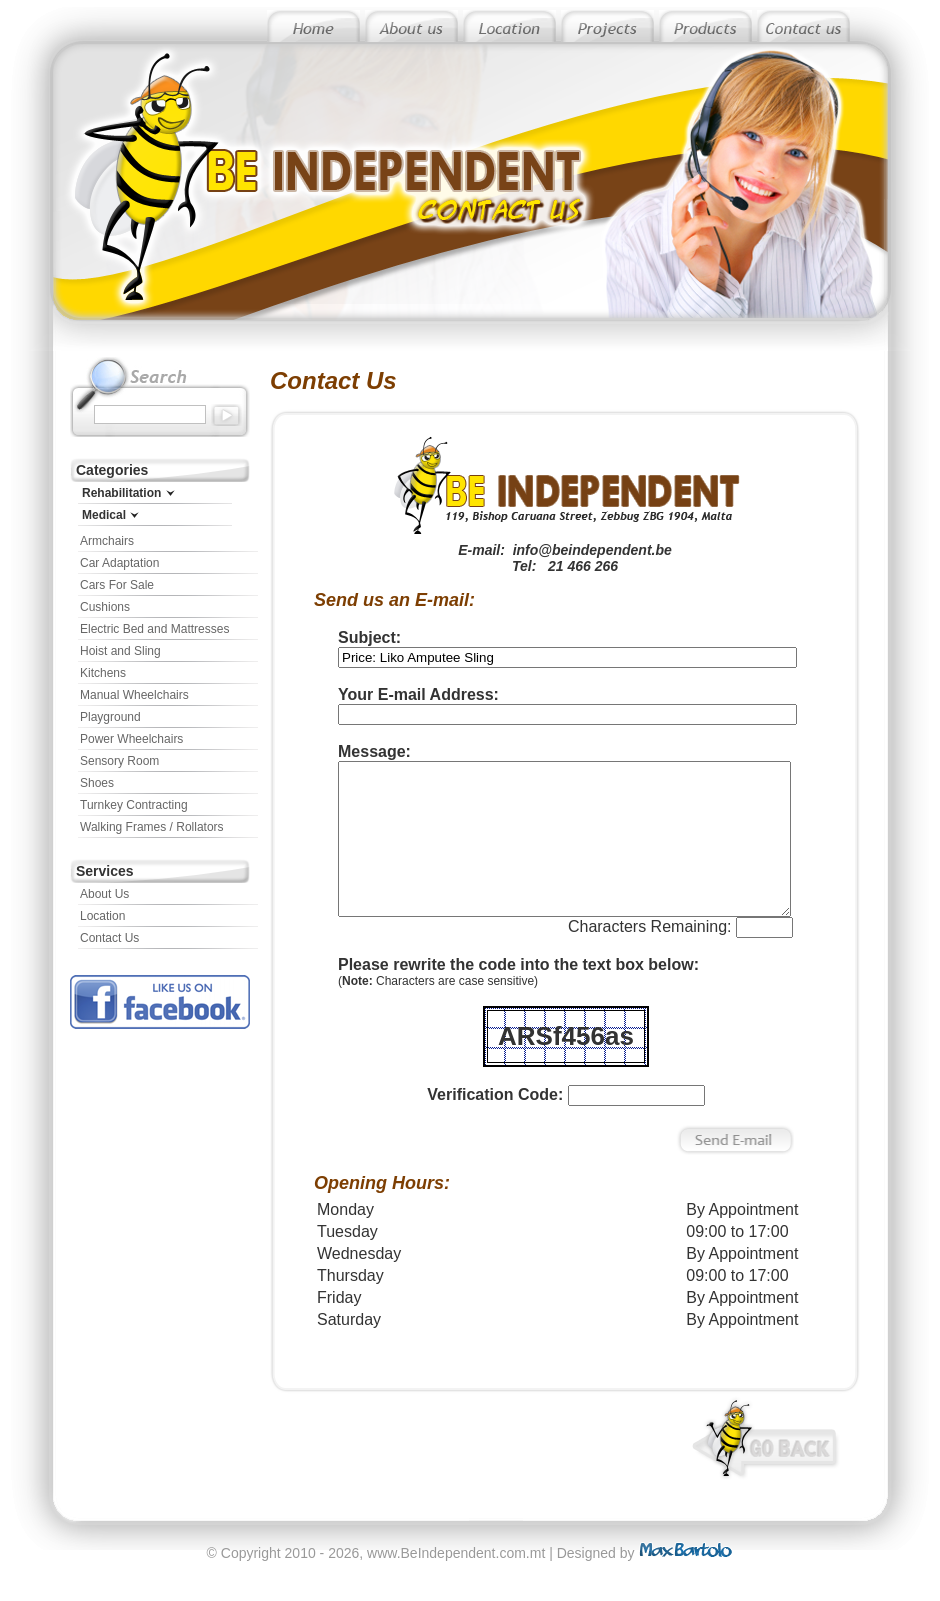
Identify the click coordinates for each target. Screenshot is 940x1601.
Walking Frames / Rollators (152, 827)
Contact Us (109, 938)
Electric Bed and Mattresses (154, 629)
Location (102, 916)
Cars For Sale (117, 585)
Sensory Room (119, 761)
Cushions (105, 607)
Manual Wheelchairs (134, 695)
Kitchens (103, 673)
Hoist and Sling (120, 651)
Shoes (97, 783)
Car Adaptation (119, 563)
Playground (110, 717)
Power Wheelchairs (131, 739)
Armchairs (107, 541)
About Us (104, 894)
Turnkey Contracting (134, 805)
